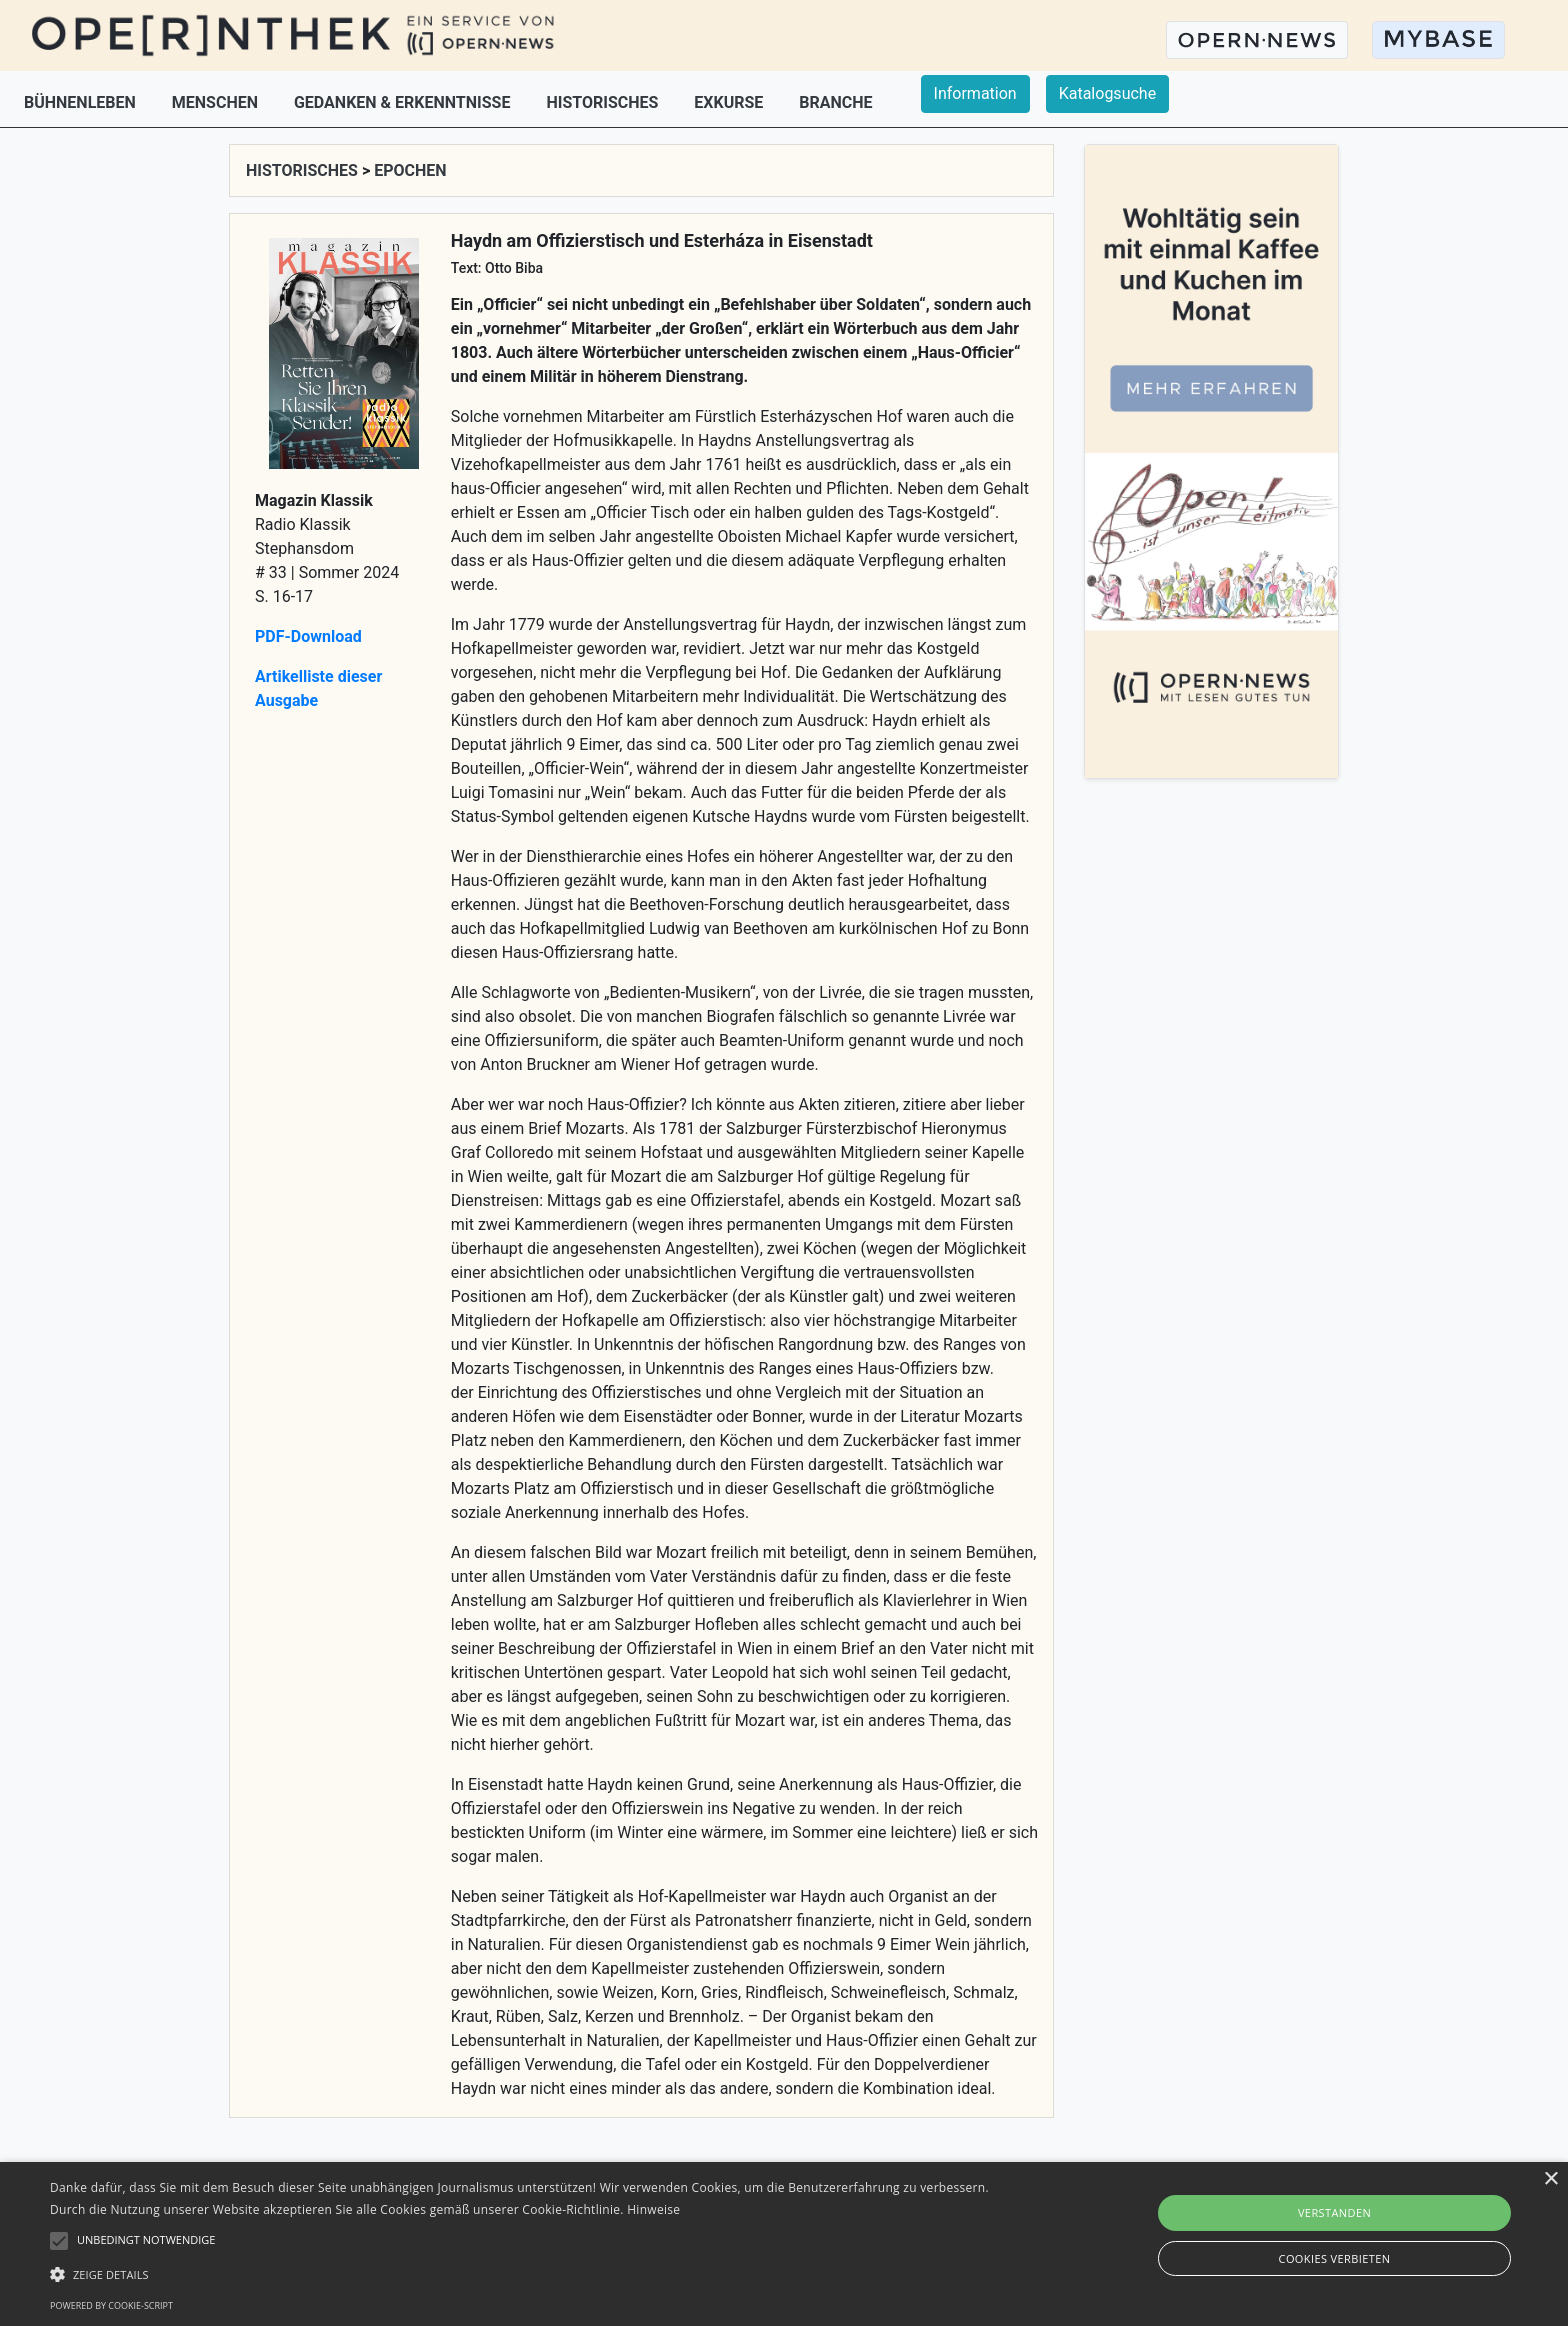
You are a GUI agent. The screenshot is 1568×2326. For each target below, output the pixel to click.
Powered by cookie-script (111, 2305)
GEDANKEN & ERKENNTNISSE (404, 102)
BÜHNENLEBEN (82, 102)
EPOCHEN (410, 170)
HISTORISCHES (604, 102)
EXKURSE (730, 102)
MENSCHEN (217, 102)
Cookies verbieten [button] (1335, 2258)
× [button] (1550, 2179)
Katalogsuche (1107, 93)
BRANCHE (835, 102)
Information (975, 93)
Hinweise (653, 2209)
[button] (527, 2274)
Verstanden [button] (1334, 2212)
